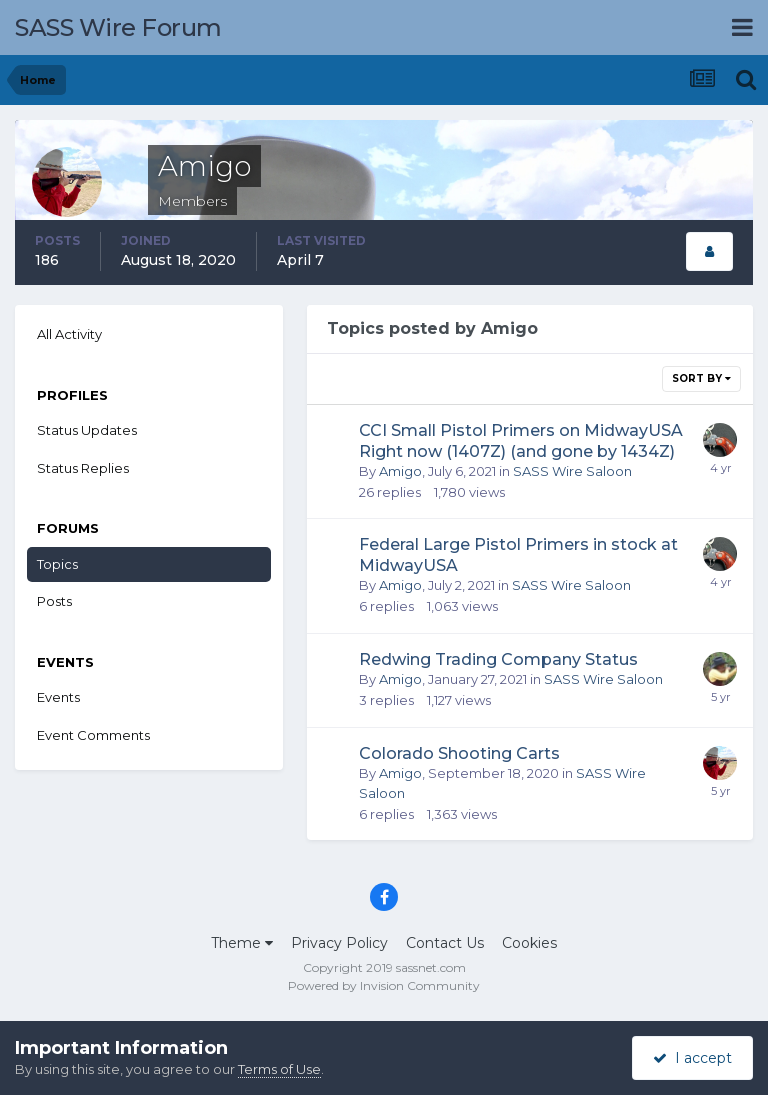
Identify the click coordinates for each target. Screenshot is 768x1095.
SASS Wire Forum (118, 27)
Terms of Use (279, 1069)
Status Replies (83, 468)
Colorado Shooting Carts (459, 753)
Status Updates (87, 430)
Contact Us (445, 943)
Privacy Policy (339, 943)
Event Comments (93, 735)
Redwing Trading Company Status (498, 659)
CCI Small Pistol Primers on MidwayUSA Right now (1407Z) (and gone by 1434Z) (521, 441)
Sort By (701, 378)
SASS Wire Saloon (572, 471)
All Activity (69, 334)
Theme (242, 943)
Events (58, 697)
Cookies (529, 943)
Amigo (400, 471)
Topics (57, 564)
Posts (54, 601)
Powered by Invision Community (384, 985)
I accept (692, 1058)
